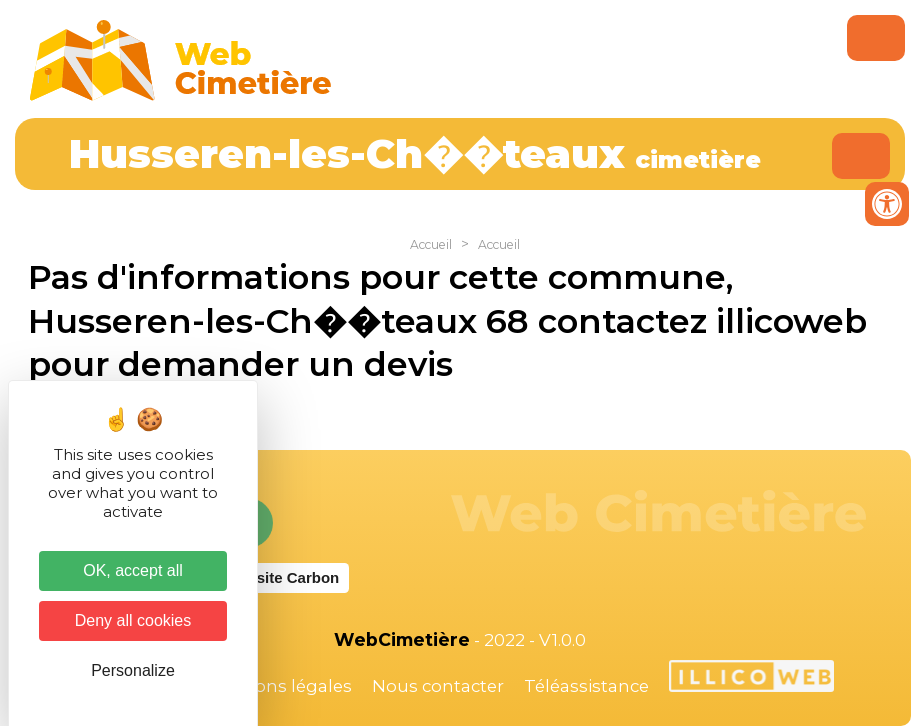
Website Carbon (282, 577)
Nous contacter (438, 686)
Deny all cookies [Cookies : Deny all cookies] (133, 620)
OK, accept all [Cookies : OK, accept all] (133, 570)
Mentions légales (279, 686)
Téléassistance (586, 686)
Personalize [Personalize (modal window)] (133, 670)
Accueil (431, 244)
